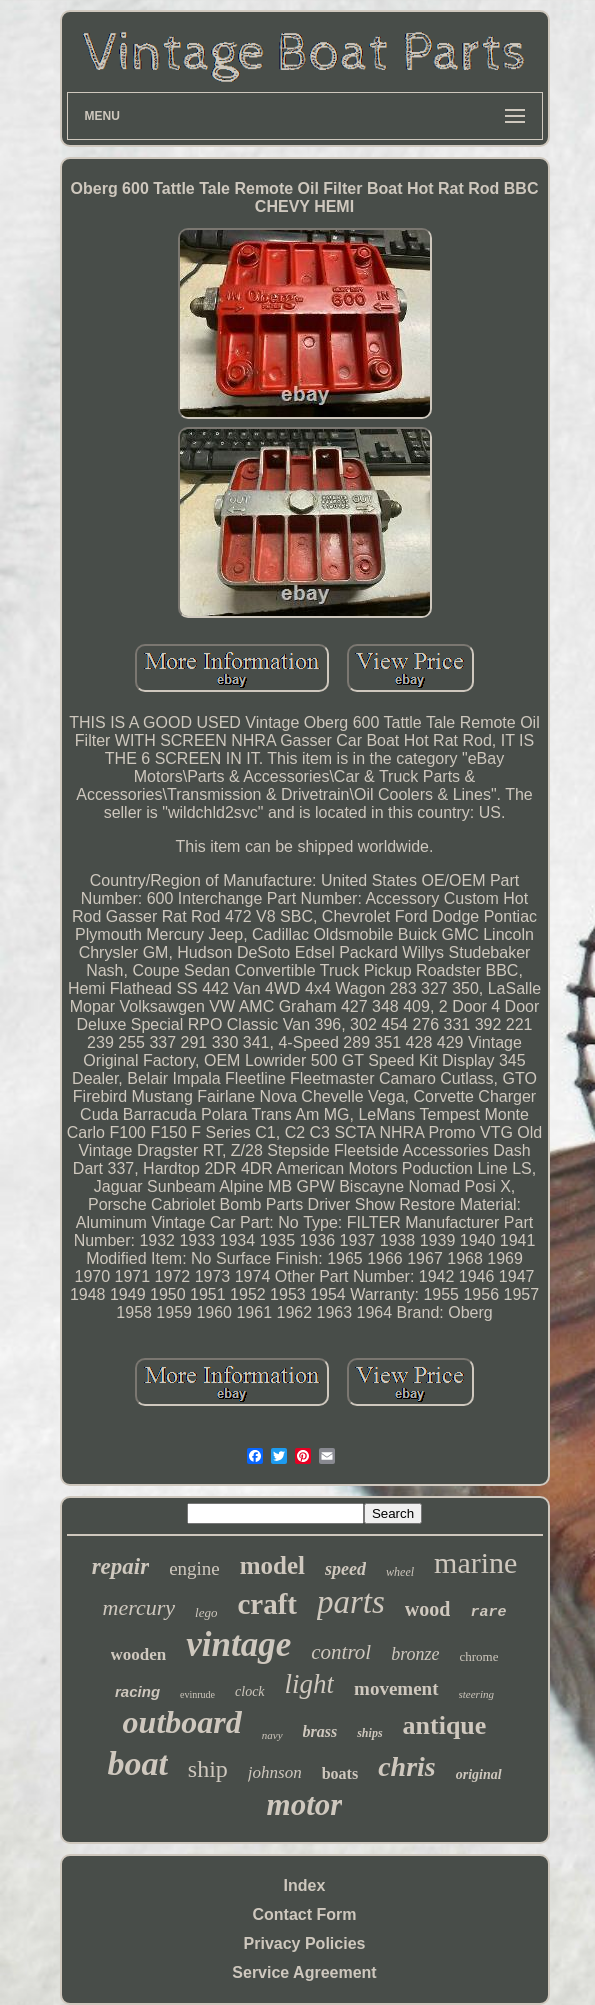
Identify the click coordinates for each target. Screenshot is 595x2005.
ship (208, 1769)
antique (445, 1725)
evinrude (197, 1694)
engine (194, 1568)
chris (407, 1766)
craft (267, 1604)
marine (475, 1562)
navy (272, 1735)
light (310, 1684)
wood (428, 1609)
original (479, 1774)
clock (250, 1691)
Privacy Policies (305, 1943)
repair (121, 1566)
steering (476, 1694)
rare (488, 1612)
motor (305, 1804)
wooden (139, 1654)
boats (340, 1773)
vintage (238, 1644)
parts (351, 1602)
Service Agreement (304, 1972)
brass (320, 1731)
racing (137, 1691)
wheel (400, 1572)
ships (369, 1733)
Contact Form (305, 1914)
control (341, 1652)
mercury (139, 1607)
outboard (182, 1722)
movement (396, 1688)
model (272, 1565)
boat (137, 1763)
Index (305, 1885)
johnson (275, 1772)
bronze (415, 1654)
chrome (478, 1656)
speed (345, 1569)
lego (206, 1612)
